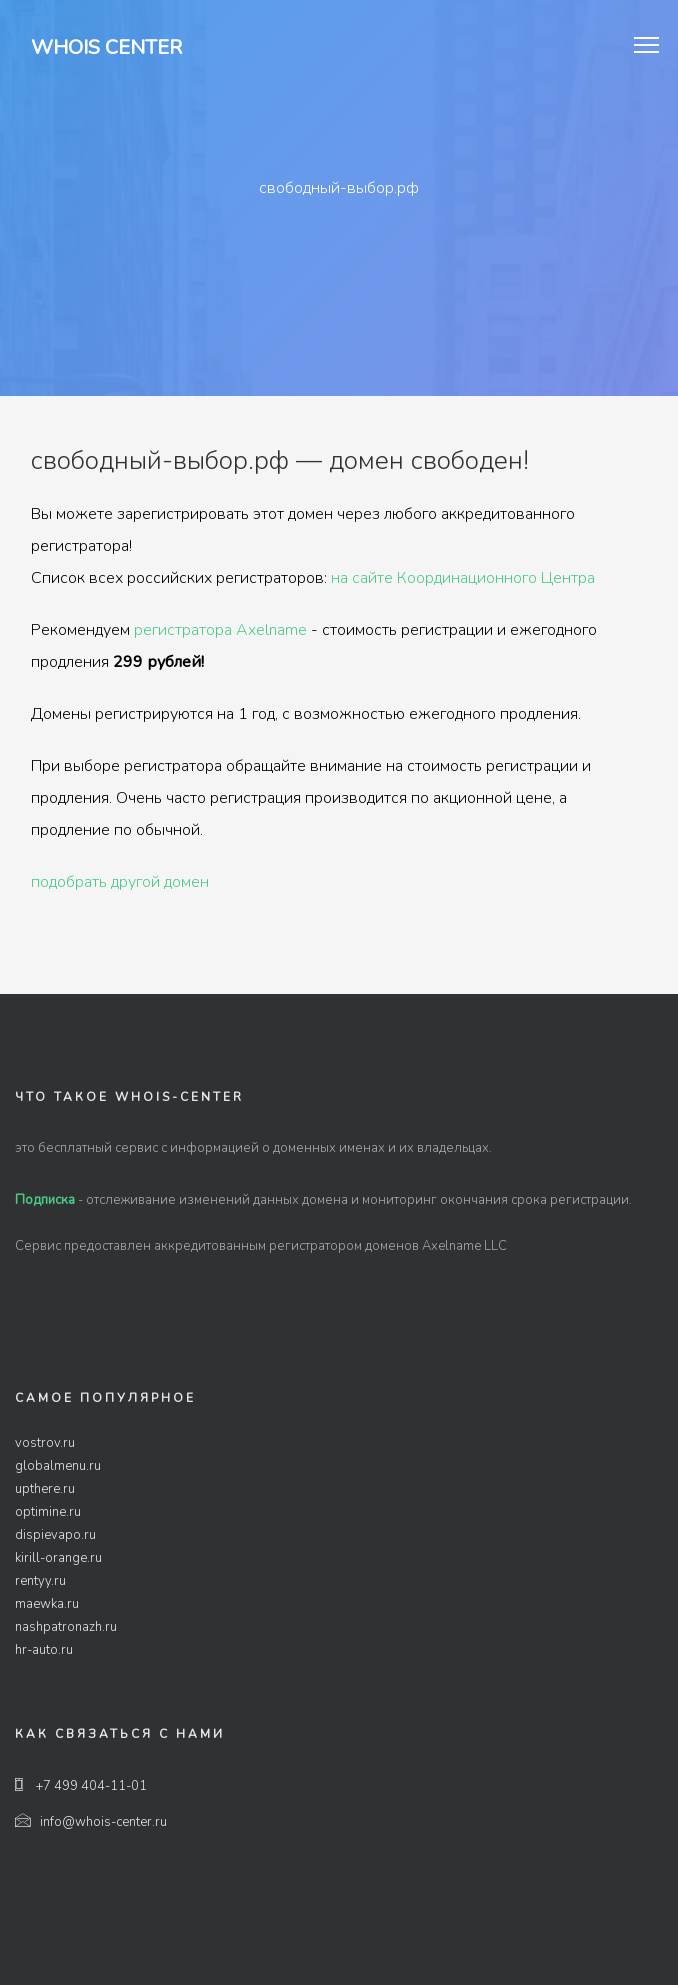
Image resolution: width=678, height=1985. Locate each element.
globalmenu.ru (58, 1466)
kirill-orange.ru (58, 1558)
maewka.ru (47, 1604)
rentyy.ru (40, 1581)
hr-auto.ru (44, 1650)
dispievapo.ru (55, 1535)
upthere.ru (45, 1489)
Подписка (45, 1200)
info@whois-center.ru (91, 1822)
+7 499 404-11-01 (81, 1786)
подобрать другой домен (120, 882)
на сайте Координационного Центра (463, 578)
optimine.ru (48, 1512)
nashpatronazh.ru (66, 1627)
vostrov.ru (45, 1443)
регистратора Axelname (220, 630)
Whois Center (106, 47)
